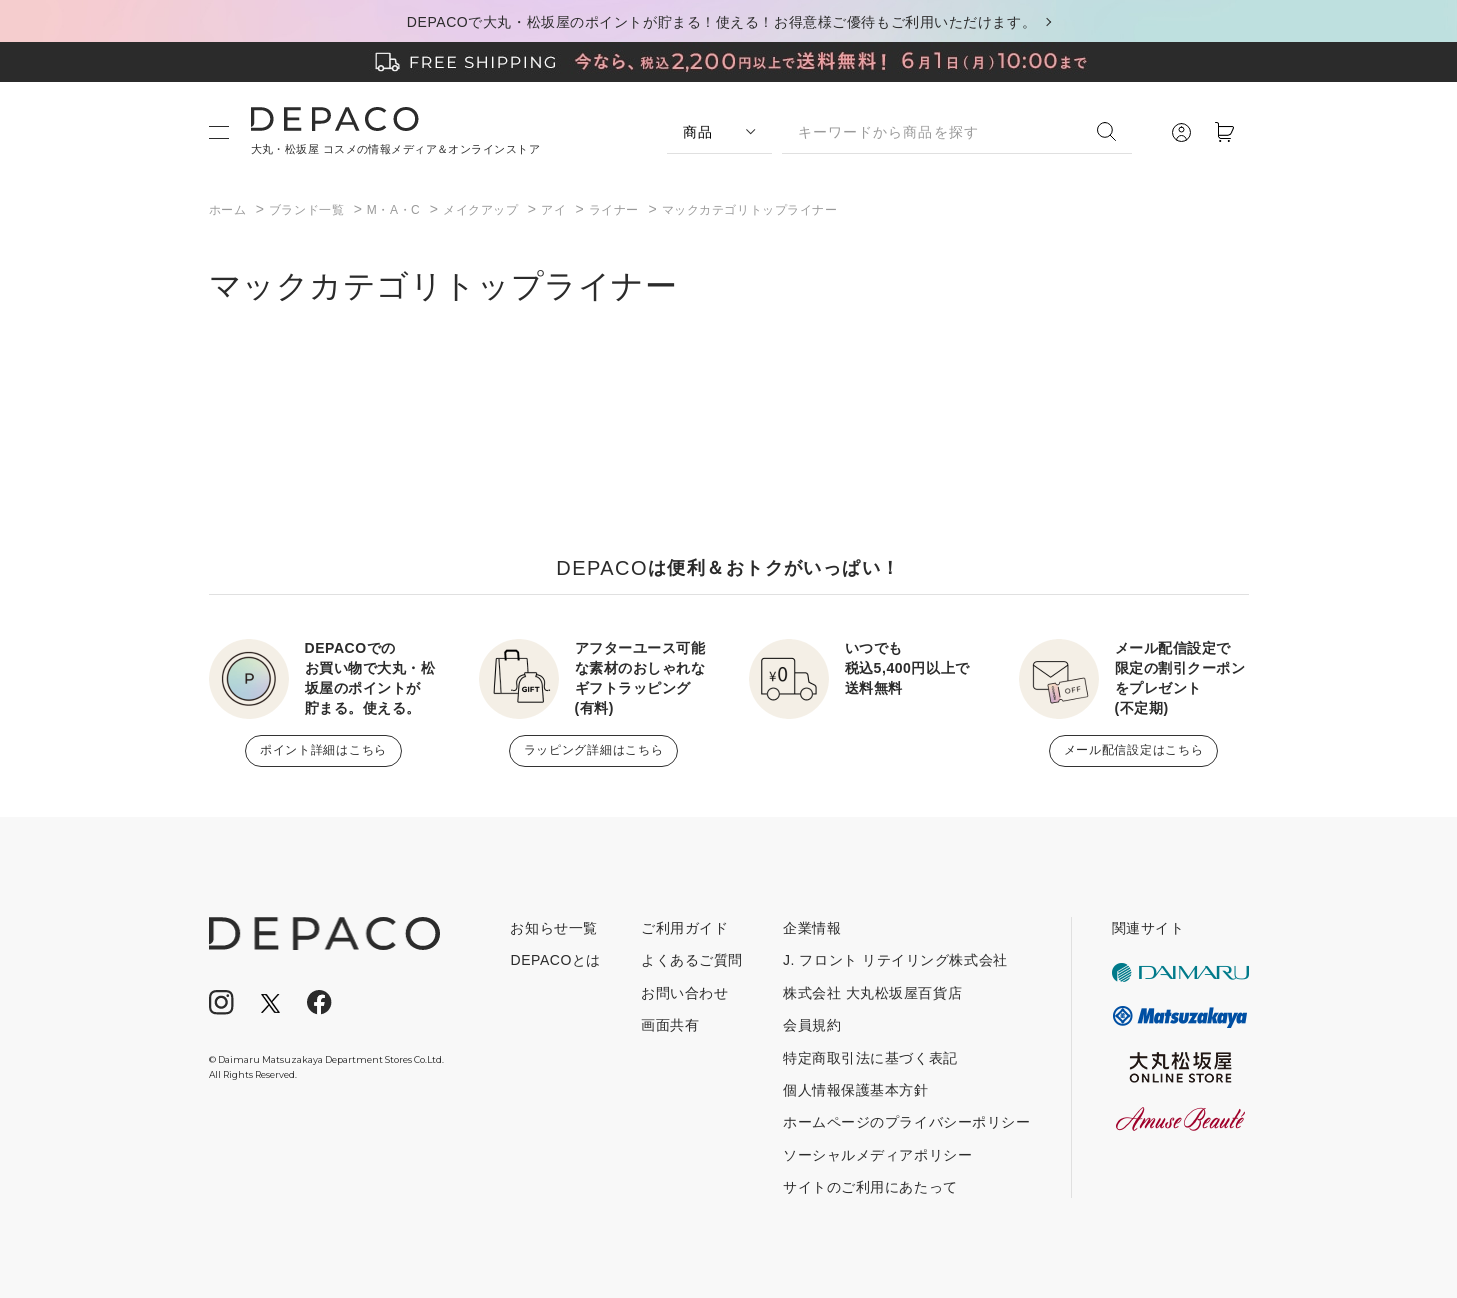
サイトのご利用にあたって (870, 1187)
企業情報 (812, 928)
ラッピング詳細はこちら (594, 750)
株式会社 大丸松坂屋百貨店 (872, 993)
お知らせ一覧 (553, 928)
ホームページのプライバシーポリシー (907, 1122)
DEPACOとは (555, 960)
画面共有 (670, 1025)
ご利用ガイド (684, 928)
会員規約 (812, 1025)
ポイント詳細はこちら (323, 750)
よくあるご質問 (692, 960)
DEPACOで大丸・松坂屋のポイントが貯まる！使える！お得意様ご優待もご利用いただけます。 (721, 22)
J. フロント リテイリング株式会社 (895, 960)
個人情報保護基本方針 (856, 1090)
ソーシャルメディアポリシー (877, 1155)
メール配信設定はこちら (1134, 750)
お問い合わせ (684, 993)
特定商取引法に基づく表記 (870, 1058)
